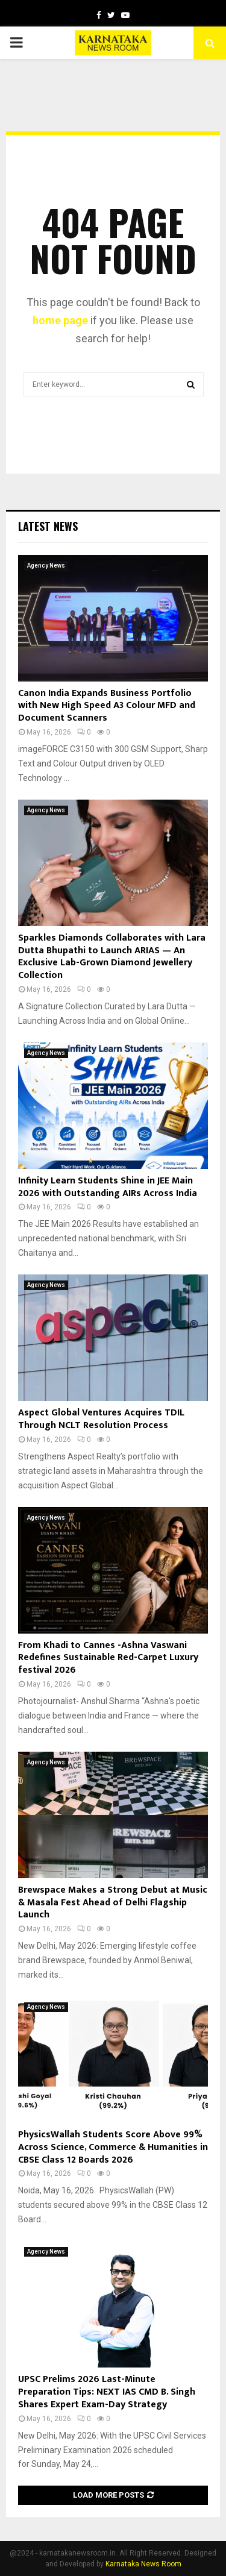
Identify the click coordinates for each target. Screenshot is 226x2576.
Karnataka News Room (143, 2564)
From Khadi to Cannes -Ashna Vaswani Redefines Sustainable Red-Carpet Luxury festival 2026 (108, 1658)
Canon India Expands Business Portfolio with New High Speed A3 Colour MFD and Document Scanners (106, 706)
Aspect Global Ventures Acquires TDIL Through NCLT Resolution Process (101, 1419)
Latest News (48, 526)
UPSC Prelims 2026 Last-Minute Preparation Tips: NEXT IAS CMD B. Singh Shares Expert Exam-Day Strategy (106, 2392)
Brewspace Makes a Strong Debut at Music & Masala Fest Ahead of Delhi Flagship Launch (112, 1902)
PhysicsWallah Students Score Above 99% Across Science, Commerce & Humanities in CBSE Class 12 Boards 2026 (113, 2147)
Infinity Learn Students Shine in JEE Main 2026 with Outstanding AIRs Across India (107, 1187)
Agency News (46, 565)
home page (60, 320)
